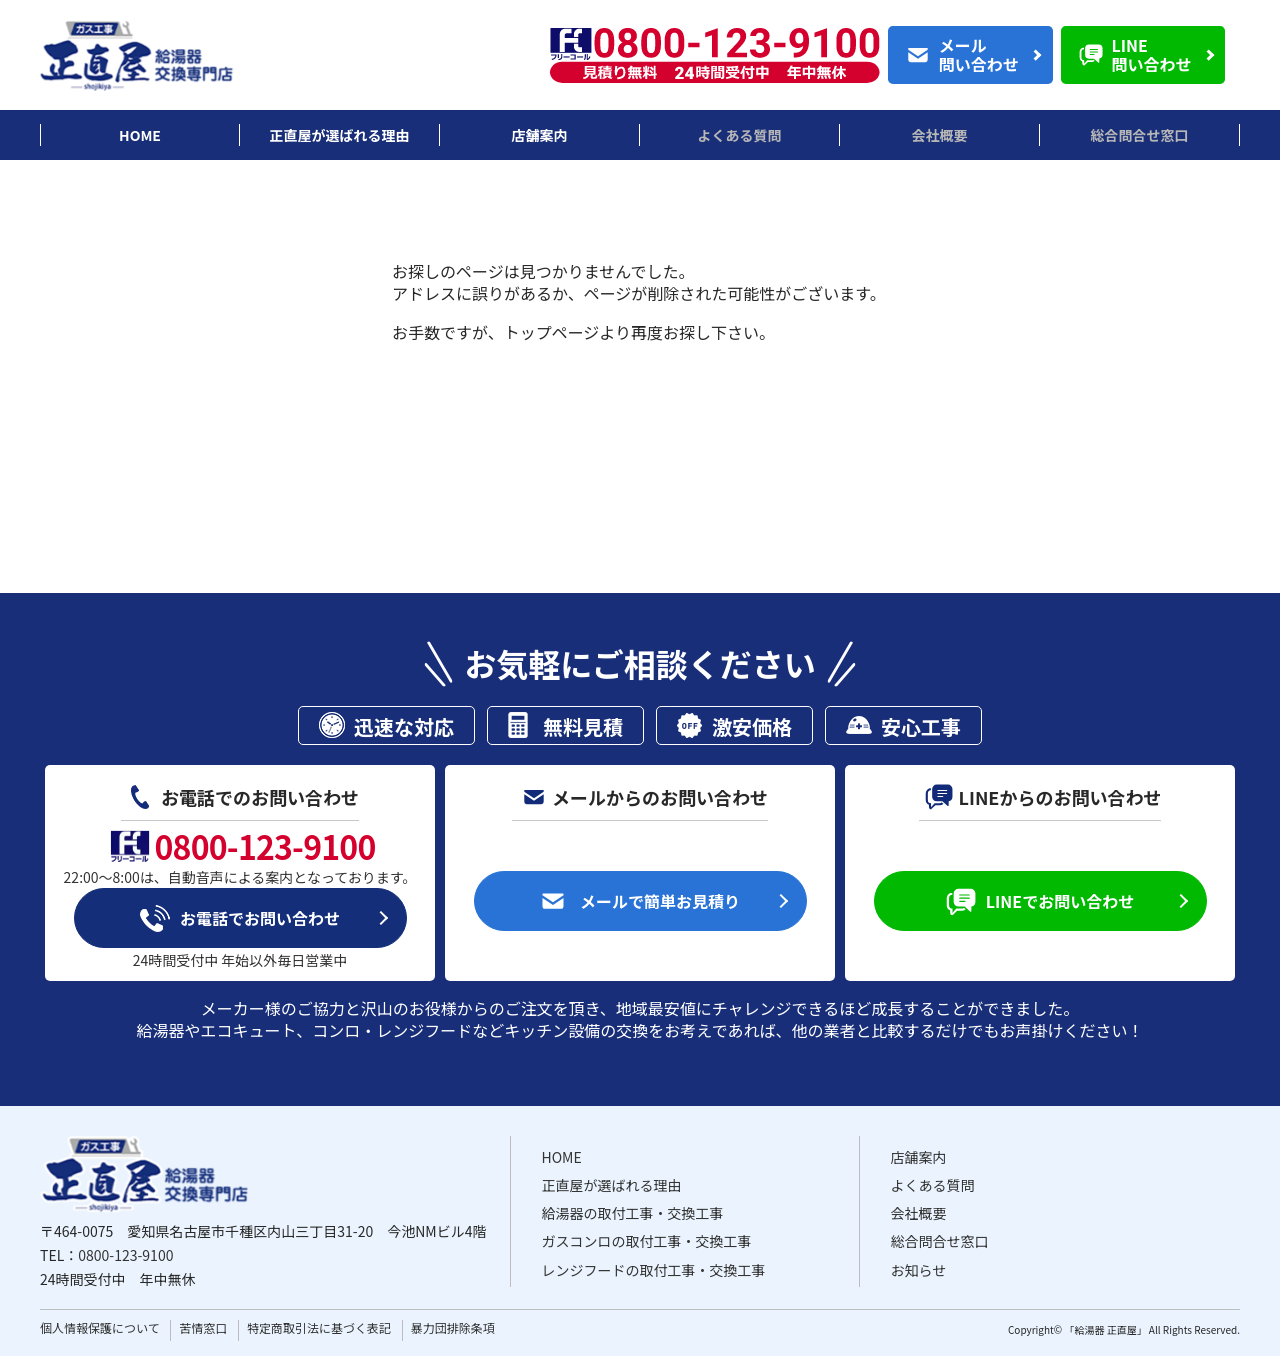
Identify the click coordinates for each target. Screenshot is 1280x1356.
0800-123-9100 (125, 1255)
